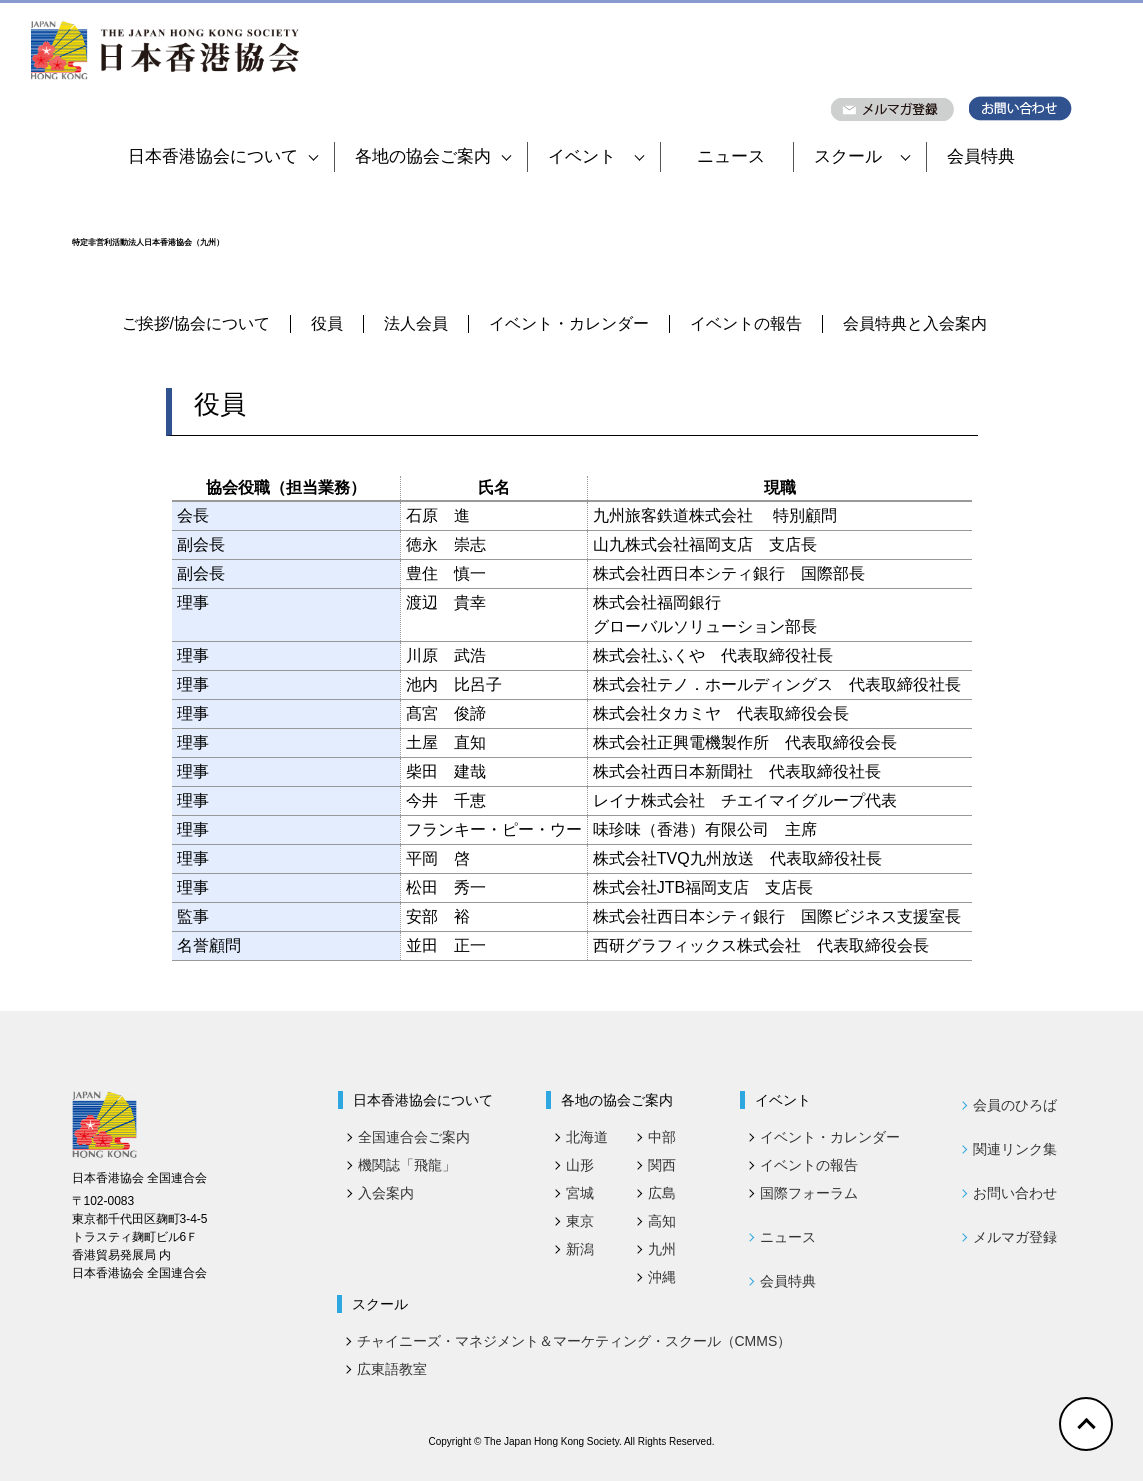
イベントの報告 (746, 323)
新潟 (580, 1249)
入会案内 (386, 1193)
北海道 (587, 1137)
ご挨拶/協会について (196, 323)
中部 (662, 1137)
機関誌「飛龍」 (407, 1165)
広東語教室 (392, 1369)
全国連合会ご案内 (414, 1137)
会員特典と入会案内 (915, 323)
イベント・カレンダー (569, 323)
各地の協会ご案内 (433, 156)
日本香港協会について (223, 156)
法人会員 (416, 323)
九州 (662, 1249)
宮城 (580, 1193)
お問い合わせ (1015, 1193)
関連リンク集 (1015, 1149)
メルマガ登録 (1015, 1237)
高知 (662, 1221)
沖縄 (662, 1277)
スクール (862, 156)
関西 (662, 1165)
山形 (580, 1165)
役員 (327, 323)
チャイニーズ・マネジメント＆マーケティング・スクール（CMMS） (574, 1341)
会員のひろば (1015, 1105)
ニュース (731, 156)
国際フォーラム (809, 1193)
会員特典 (981, 156)
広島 (662, 1193)
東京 (580, 1221)
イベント (596, 156)
